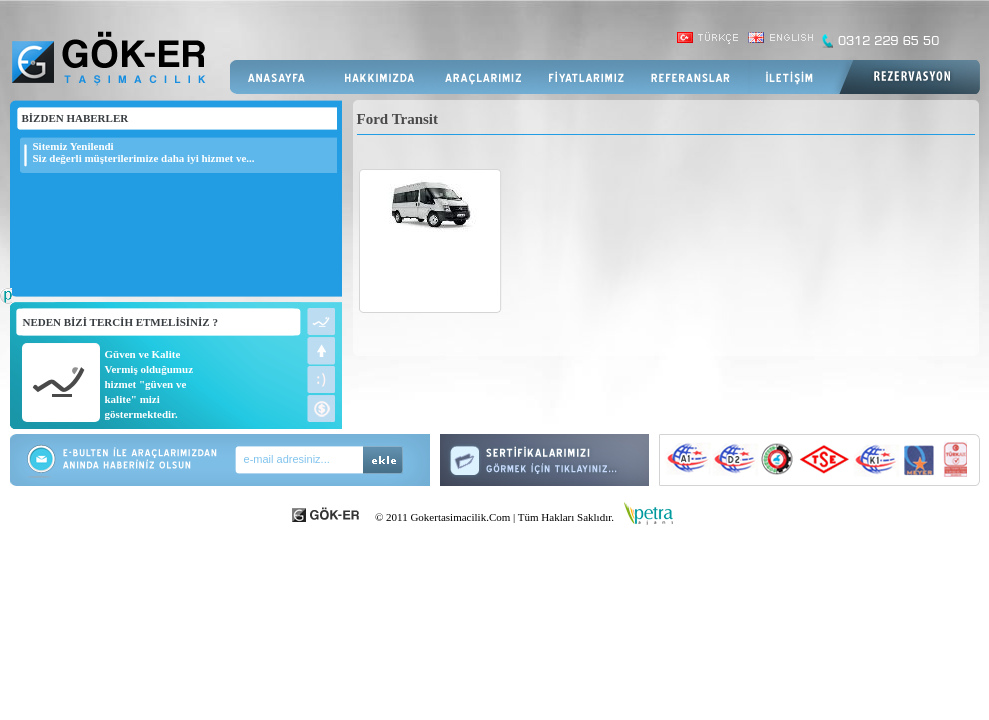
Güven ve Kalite (143, 354)
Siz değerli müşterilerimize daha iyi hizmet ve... (144, 158)
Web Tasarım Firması (6, 306)
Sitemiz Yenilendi (73, 146)
